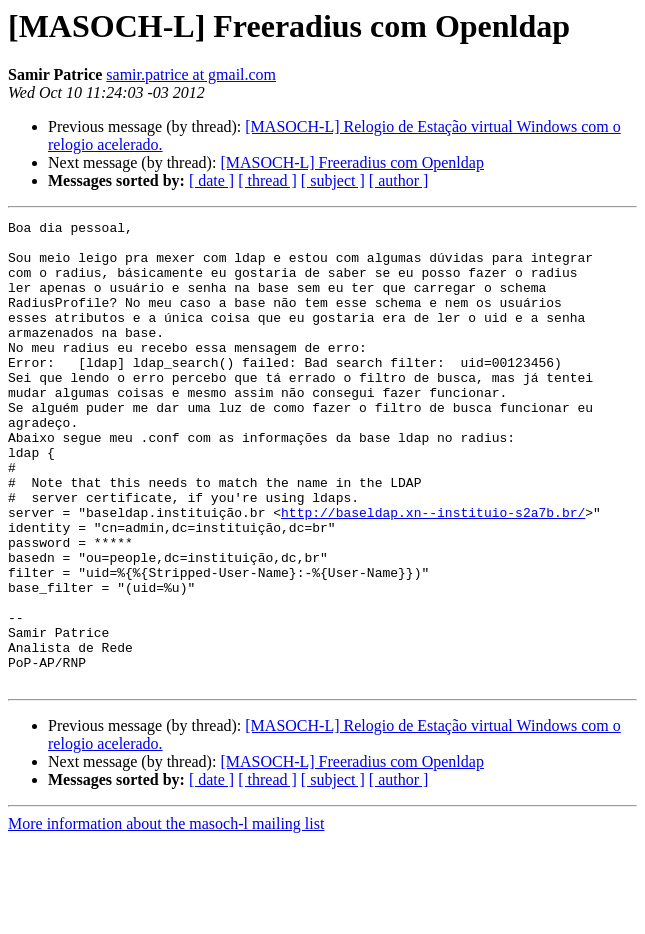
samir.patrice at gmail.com (191, 74)
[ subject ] (333, 180)
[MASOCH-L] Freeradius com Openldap (352, 162)
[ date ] (211, 180)
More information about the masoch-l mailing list (166, 916)
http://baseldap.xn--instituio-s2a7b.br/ (433, 572)
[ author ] (399, 180)
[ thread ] (267, 180)
